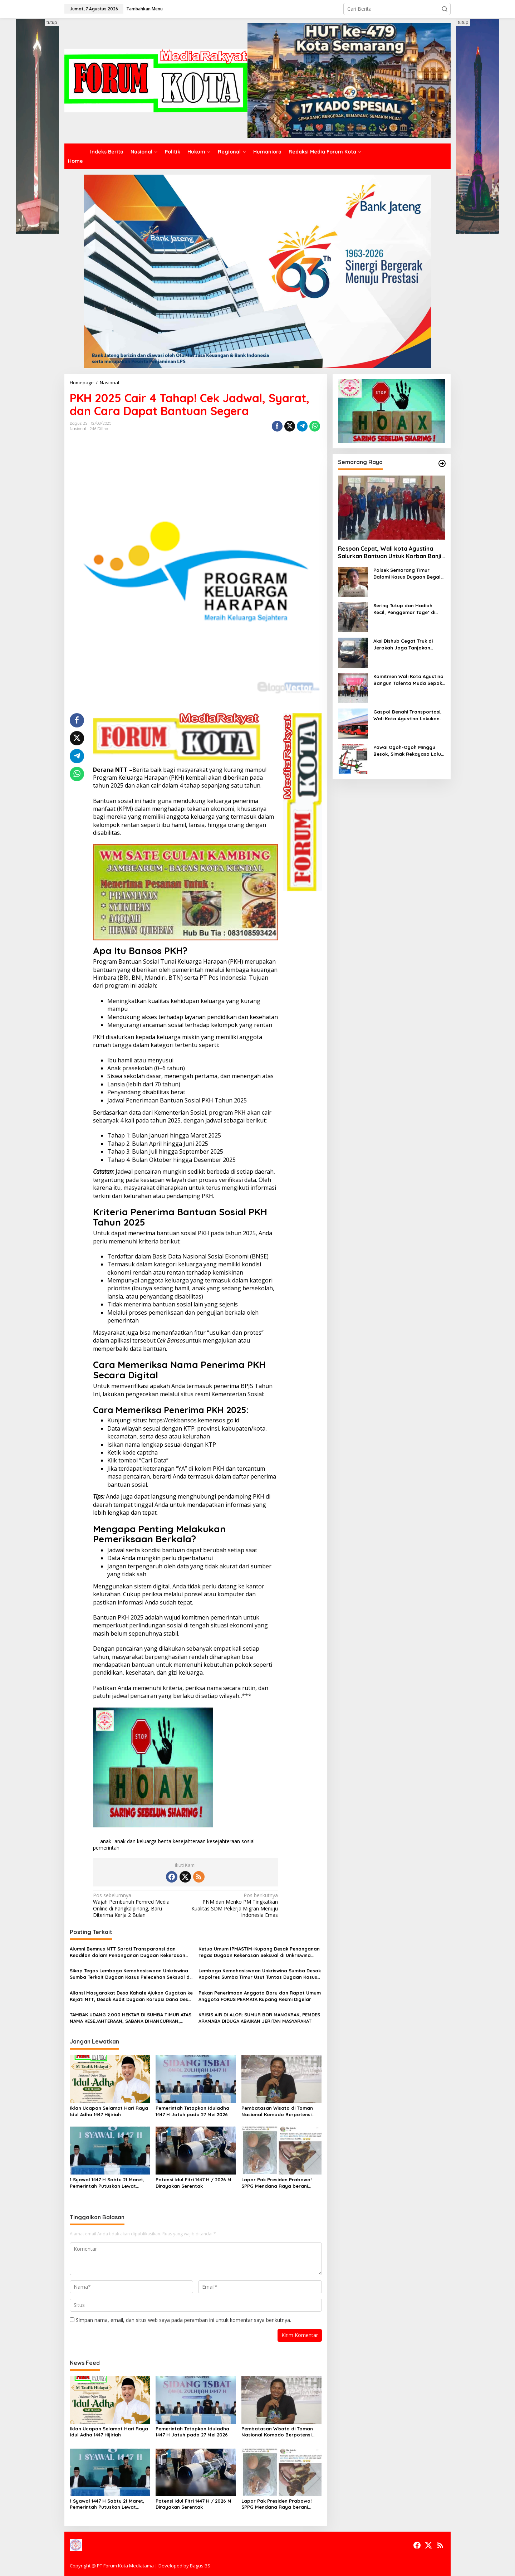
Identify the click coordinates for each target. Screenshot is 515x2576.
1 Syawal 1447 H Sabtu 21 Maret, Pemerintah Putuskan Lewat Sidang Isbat (107, 2183)
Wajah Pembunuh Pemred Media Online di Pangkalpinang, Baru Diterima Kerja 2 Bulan (137, 1905)
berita (164, 1841)
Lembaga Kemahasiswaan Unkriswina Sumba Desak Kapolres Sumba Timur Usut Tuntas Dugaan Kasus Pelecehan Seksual (259, 1974)
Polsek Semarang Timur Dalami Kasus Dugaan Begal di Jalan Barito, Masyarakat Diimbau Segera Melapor (407, 573)
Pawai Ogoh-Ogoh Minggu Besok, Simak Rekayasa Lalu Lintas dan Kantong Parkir (407, 750)
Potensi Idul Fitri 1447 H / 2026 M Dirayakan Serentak (193, 2183)
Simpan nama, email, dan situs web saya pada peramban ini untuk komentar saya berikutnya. (183, 2320)
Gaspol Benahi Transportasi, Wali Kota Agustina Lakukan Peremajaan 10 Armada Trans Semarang (408, 715)
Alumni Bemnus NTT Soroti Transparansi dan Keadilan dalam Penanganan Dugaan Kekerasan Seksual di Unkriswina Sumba (127, 1952)
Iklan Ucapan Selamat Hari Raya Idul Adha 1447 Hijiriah (109, 2111)
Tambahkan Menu (144, 9)
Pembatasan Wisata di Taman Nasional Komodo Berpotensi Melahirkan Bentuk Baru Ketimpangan (277, 2111)
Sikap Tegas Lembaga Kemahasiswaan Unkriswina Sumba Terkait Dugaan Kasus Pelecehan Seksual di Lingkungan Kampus (130, 1974)
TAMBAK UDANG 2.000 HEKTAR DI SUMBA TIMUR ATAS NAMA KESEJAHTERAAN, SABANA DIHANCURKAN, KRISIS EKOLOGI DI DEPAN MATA (130, 2018)
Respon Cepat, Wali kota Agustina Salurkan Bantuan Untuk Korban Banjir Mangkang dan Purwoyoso (391, 552)
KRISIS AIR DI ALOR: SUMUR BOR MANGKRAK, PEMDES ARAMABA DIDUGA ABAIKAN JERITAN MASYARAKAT (259, 2018)
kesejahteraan (189, 1841)
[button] (444, 9)
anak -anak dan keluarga (128, 1841)
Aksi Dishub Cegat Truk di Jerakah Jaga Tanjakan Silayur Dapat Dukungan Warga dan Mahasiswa (403, 644)
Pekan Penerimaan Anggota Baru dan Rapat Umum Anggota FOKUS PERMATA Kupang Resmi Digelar (259, 1996)
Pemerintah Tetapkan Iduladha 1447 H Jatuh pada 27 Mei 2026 (192, 2111)
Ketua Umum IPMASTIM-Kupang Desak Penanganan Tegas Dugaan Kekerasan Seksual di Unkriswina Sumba (259, 1952)
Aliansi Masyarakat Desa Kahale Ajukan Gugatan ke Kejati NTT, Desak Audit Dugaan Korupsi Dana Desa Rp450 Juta (131, 1996)
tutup (51, 22)
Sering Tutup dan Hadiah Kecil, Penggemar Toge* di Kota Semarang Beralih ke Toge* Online (404, 609)
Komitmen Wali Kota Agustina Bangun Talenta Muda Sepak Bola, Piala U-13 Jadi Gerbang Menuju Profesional (408, 679)
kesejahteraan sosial (231, 1841)
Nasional (78, 428)
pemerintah (106, 1847)
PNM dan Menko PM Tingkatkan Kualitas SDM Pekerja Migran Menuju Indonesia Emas (233, 1905)
